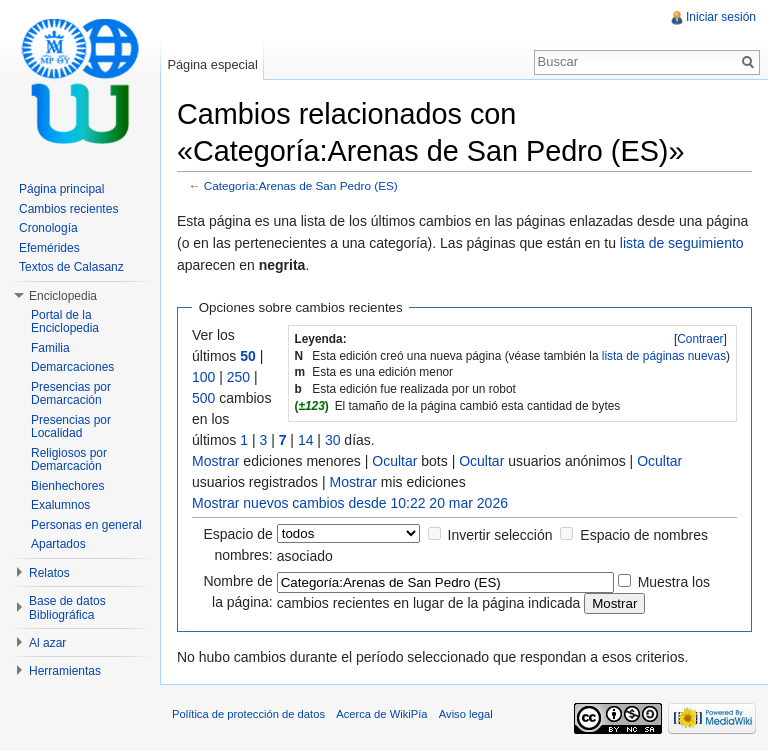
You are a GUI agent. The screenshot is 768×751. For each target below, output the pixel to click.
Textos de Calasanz (71, 267)
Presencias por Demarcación (71, 394)
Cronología (48, 228)
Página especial (212, 64)
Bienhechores (67, 486)
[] (700, 339)
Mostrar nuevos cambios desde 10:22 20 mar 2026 (350, 503)
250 (238, 377)
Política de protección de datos (248, 714)
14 (306, 440)
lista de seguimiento (682, 243)
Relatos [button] (49, 573)
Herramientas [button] (65, 671)
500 (203, 398)
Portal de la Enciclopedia (65, 322)
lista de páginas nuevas (664, 356)
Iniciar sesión (721, 17)
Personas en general (86, 525)
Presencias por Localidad (71, 427)
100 (203, 377)
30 (333, 440)
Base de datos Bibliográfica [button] (67, 608)
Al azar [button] (47, 643)
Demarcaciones (72, 367)
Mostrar (215, 461)
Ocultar (394, 461)
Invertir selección (500, 535)
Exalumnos (60, 505)
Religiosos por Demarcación (69, 460)
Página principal (61, 189)
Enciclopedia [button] (63, 296)
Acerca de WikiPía (381, 714)
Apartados (58, 544)
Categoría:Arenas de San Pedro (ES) (301, 185)
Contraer (700, 339)
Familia (50, 348)
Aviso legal (466, 714)
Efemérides (49, 248)
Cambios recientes (68, 209)
